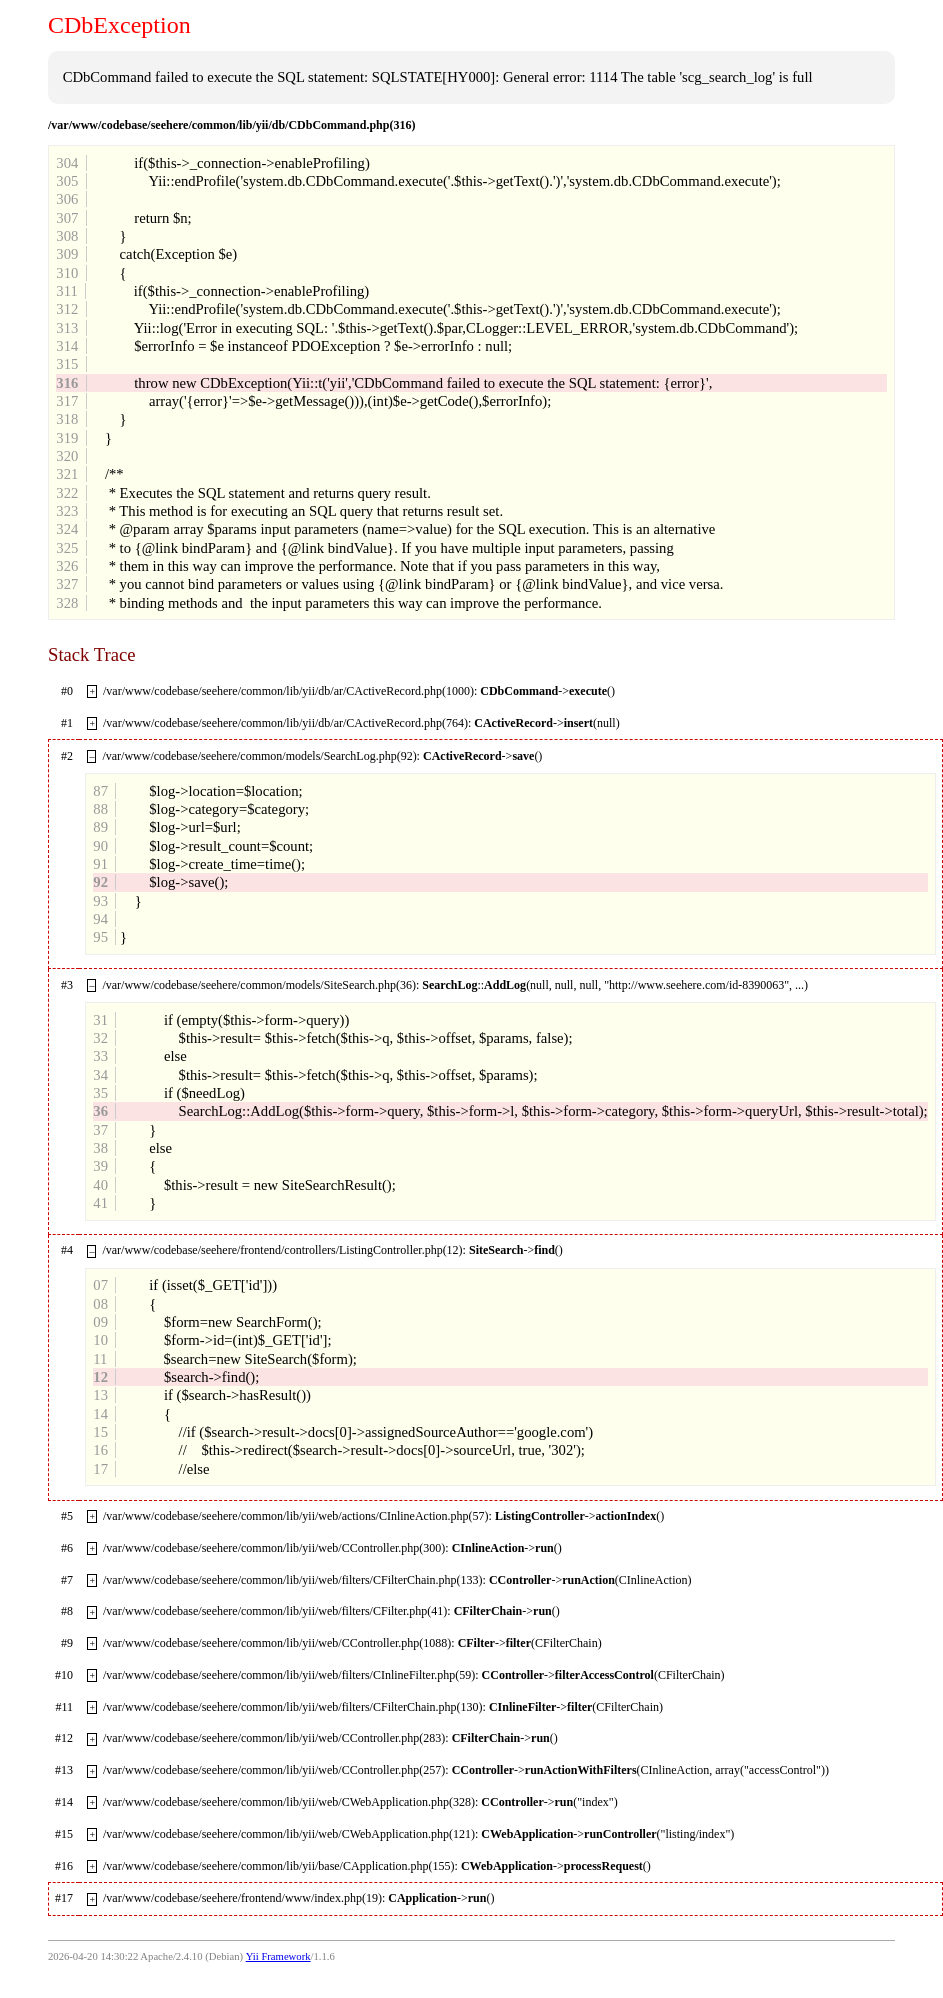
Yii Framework (278, 1956)
